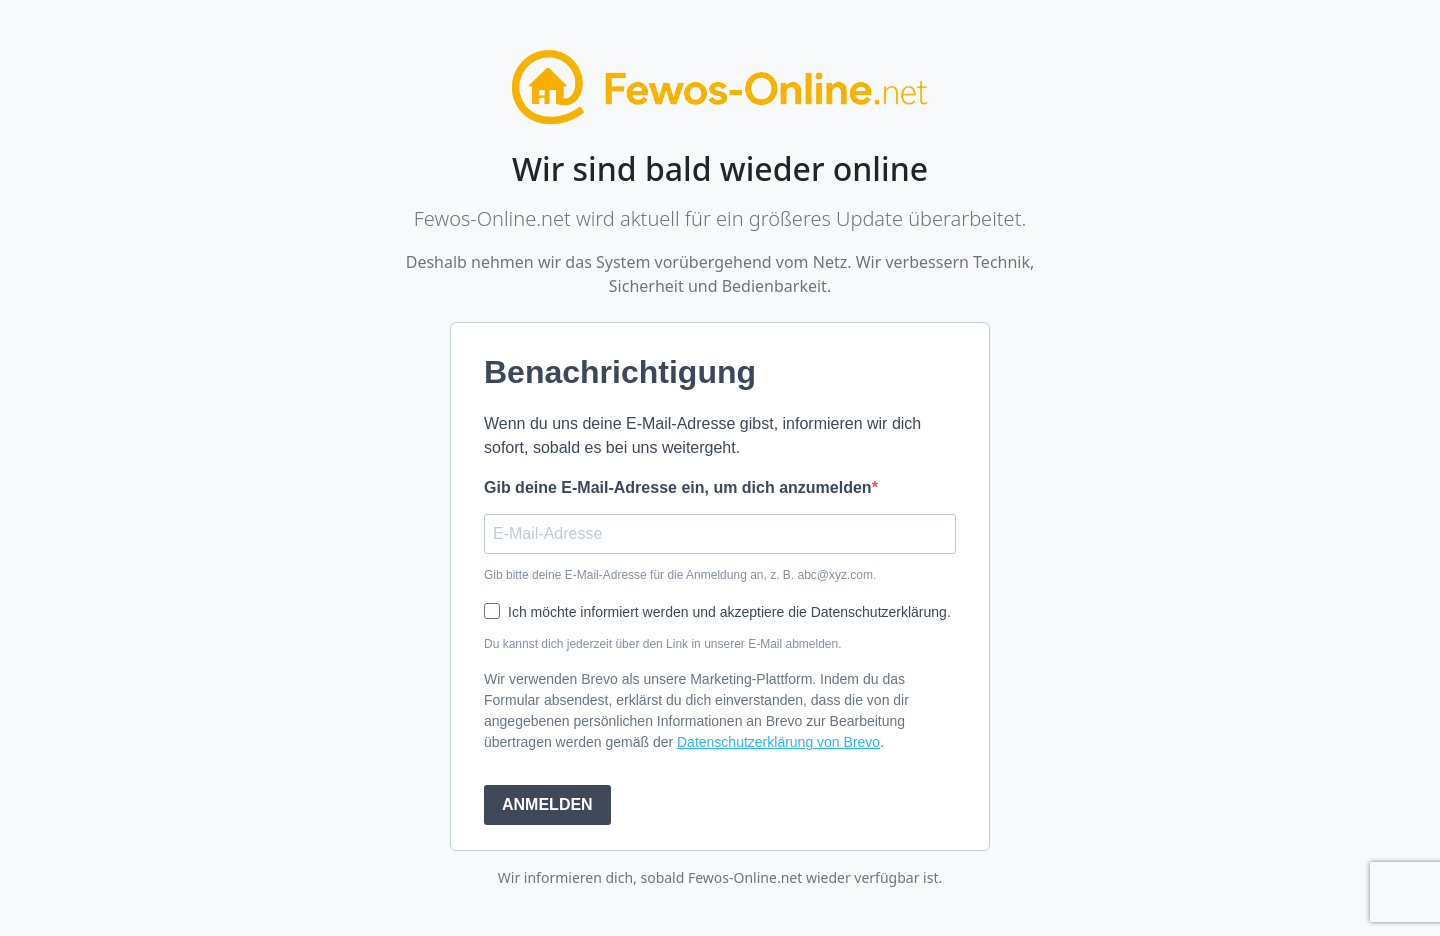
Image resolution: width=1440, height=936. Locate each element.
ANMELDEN (547, 804)
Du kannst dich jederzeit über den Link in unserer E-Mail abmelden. (663, 644)
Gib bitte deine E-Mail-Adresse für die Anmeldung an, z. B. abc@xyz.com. (680, 575)
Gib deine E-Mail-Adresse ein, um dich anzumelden (678, 487)
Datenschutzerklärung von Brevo (778, 742)
